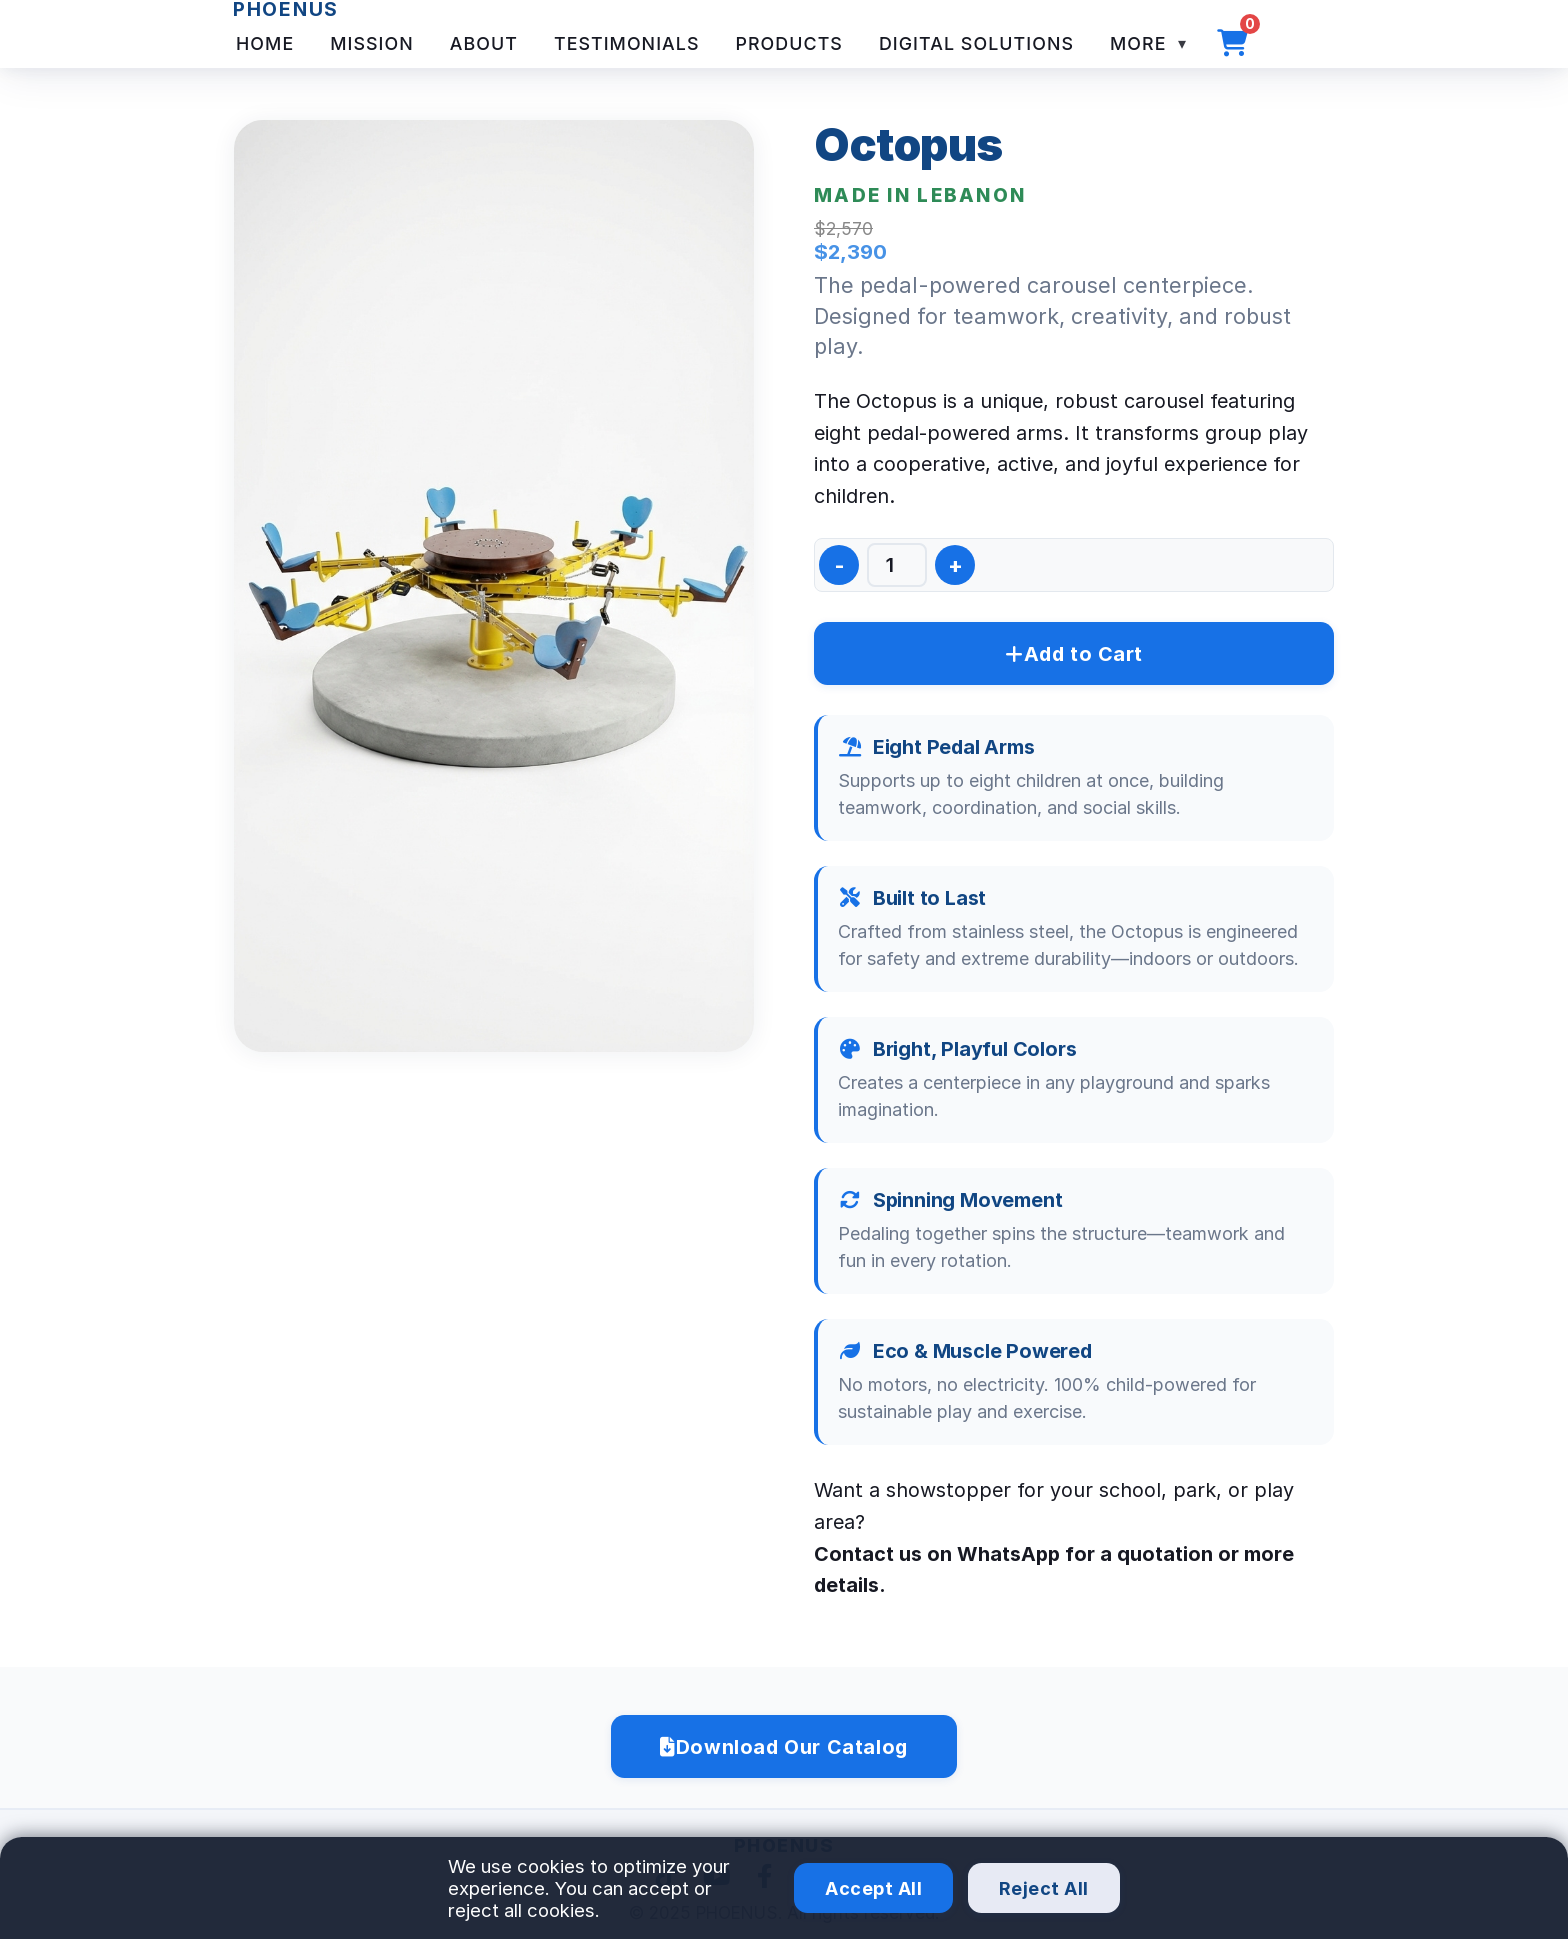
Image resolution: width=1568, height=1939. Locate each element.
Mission (372, 43)
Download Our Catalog (783, 1747)
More (1141, 43)
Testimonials (627, 43)
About (484, 43)
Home (265, 43)
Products (788, 43)
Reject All (1044, 1888)
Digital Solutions (976, 43)
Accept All (873, 1888)
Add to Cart (1074, 654)
